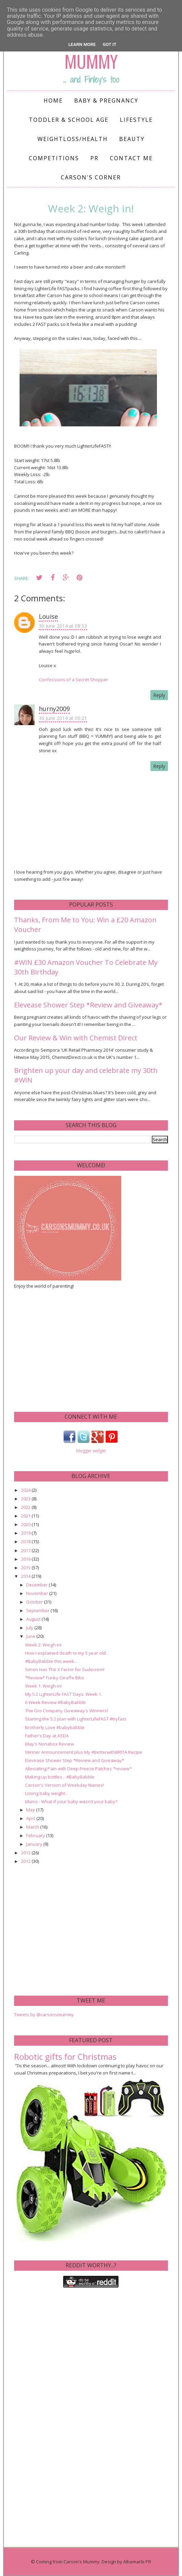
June (31, 1636)
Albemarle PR (137, 2562)
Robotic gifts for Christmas (65, 2056)
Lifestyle (136, 119)
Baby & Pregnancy (106, 100)
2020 (26, 1524)
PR (94, 158)
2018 (26, 1541)
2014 (26, 1576)
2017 (26, 1550)
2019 (26, 1533)
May (31, 1810)
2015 (26, 1567)
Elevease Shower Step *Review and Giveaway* (88, 1004)
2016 (26, 1559)
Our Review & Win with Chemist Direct (75, 1037)
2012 (26, 1861)
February (36, 1835)
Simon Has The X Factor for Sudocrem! (64, 1669)
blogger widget (91, 1451)
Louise (48, 616)
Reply (159, 695)
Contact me (131, 158)
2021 (26, 1516)
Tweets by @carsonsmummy (44, 2014)
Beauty (132, 139)
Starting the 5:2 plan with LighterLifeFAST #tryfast (75, 1719)
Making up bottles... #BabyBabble (59, 1777)
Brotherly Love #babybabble (54, 1727)
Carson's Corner (91, 177)
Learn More (82, 44)
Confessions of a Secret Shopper (73, 679)
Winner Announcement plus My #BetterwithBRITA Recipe (83, 1752)
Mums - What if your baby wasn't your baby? (71, 1801)
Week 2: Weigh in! (43, 1645)
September (38, 1610)
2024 (26, 1490)
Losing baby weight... (46, 1793)
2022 (26, 1507)
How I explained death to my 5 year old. (66, 1653)
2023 (26, 1499)
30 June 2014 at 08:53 (63, 626)
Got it (109, 44)
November (37, 1593)
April (31, 1818)
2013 (26, 1853)
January (34, 1844)
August (34, 1619)
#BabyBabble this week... (51, 1661)
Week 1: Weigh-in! (43, 1686)
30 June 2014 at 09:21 (63, 718)
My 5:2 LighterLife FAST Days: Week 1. (63, 1694)
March (33, 1827)
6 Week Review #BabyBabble (55, 1702)
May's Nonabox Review (49, 1744)
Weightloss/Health (72, 139)
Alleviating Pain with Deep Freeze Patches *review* (78, 1768)
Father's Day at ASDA (47, 1736)
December (37, 1585)
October (35, 1602)
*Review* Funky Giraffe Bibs (54, 1678)
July (30, 1627)
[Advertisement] (65, 1350)
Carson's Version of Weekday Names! (64, 1785)
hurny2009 (54, 709)
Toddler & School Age (69, 119)
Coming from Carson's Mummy (68, 2562)
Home (53, 100)
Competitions (54, 158)
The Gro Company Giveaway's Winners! (66, 1711)
